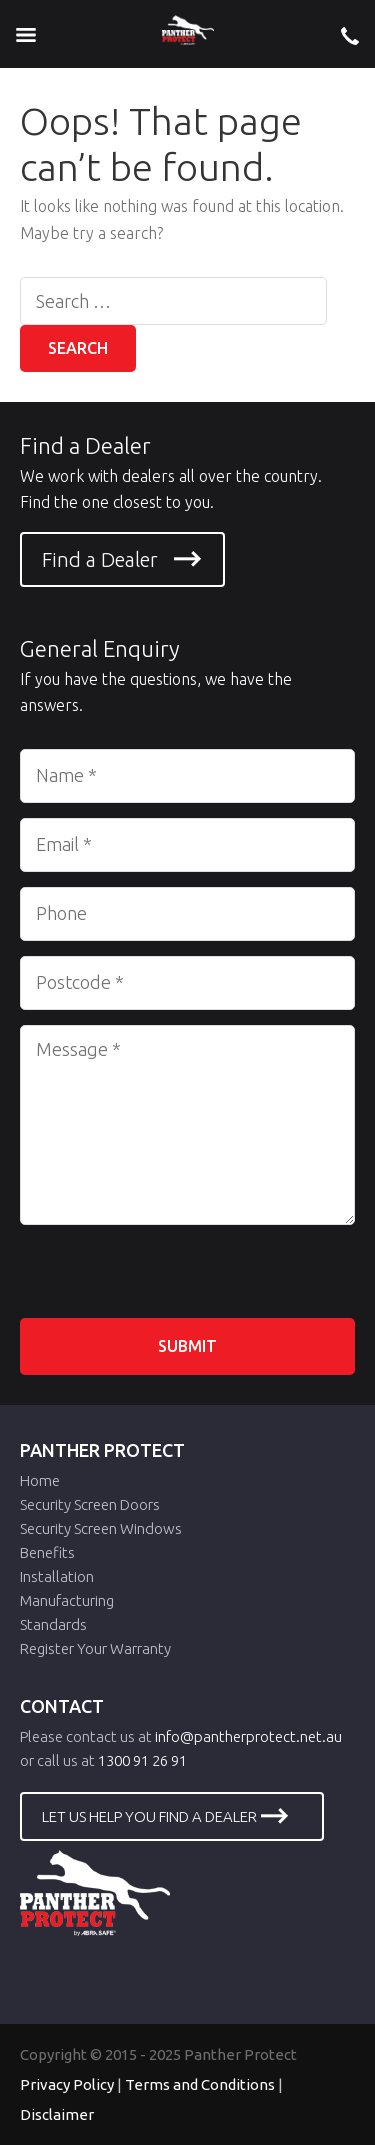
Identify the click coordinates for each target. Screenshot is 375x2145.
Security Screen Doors (90, 1504)
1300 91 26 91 (142, 1760)
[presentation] (172, 1279)
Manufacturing (67, 1600)
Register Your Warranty (95, 1648)
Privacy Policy (67, 2084)
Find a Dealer (100, 559)
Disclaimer (57, 2114)
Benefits (47, 1552)
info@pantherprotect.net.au (248, 1736)
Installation (57, 1576)
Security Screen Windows (101, 1528)
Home (40, 1480)
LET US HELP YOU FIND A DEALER (149, 1816)
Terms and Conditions (200, 2084)
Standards (53, 1624)
